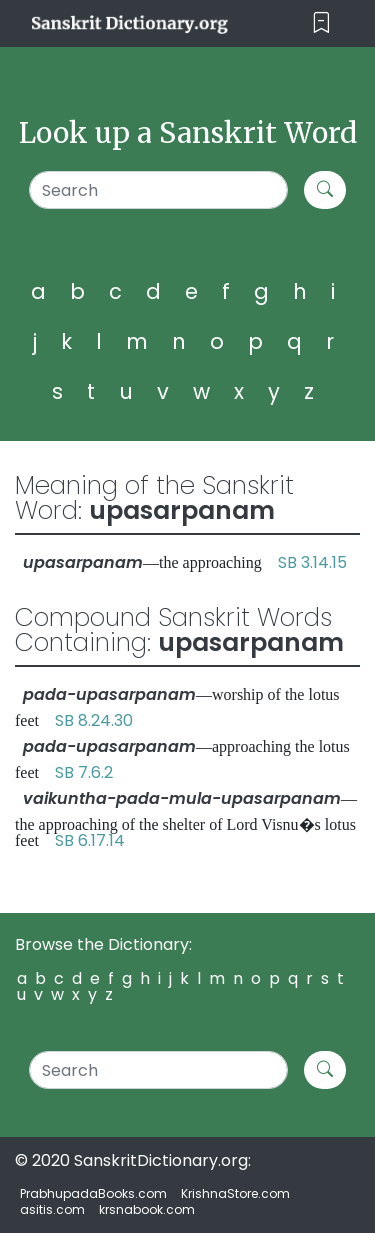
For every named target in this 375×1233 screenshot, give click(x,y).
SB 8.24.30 (94, 720)
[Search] (158, 190)
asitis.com (52, 1209)
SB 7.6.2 (84, 772)
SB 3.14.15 (312, 562)
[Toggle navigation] (321, 23)
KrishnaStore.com (235, 1193)
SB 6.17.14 (90, 840)
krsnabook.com (147, 1209)
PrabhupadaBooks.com (93, 1193)
